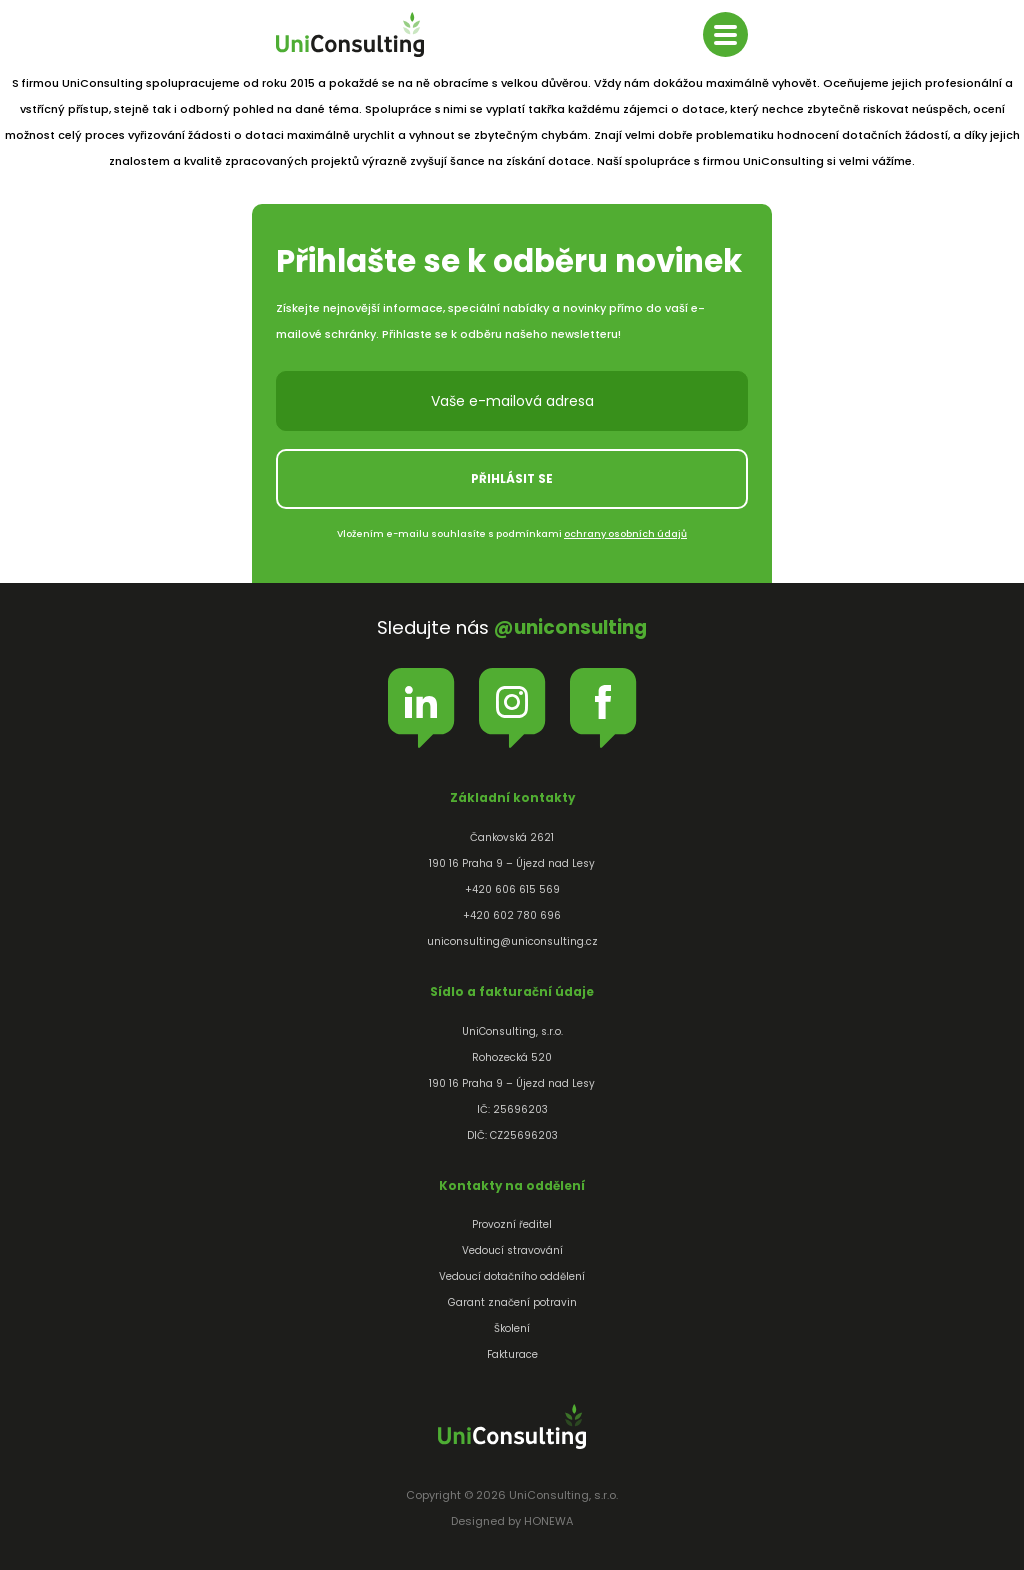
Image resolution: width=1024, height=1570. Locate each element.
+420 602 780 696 (512, 915)
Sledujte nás (512, 627)
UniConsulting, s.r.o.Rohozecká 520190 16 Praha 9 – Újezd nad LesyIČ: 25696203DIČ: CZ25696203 (512, 1083)
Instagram (512, 701)
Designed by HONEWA (512, 1521)
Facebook (603, 701)
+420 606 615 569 (512, 889)
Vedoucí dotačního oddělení (512, 1276)
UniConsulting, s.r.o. (350, 34)
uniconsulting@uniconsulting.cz (512, 941)
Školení (512, 1328)
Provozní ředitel (512, 1224)
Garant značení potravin (512, 1302)
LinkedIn (421, 701)
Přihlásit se (512, 479)
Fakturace (512, 1354)
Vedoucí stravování (512, 1250)
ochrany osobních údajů (625, 533)
